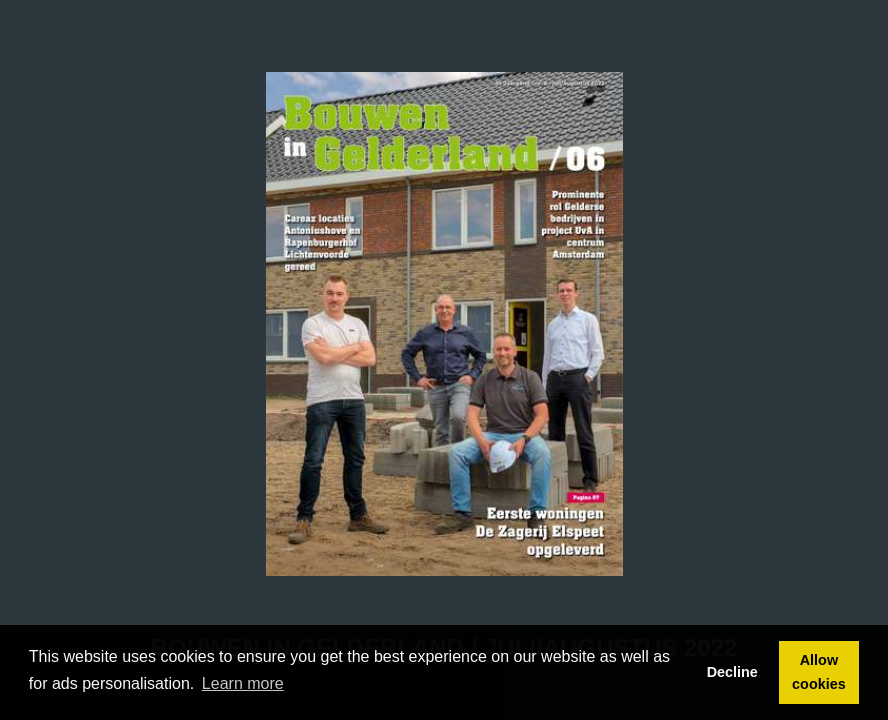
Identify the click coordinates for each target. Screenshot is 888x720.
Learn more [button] (243, 683)
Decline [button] (732, 672)
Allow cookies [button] (819, 672)
